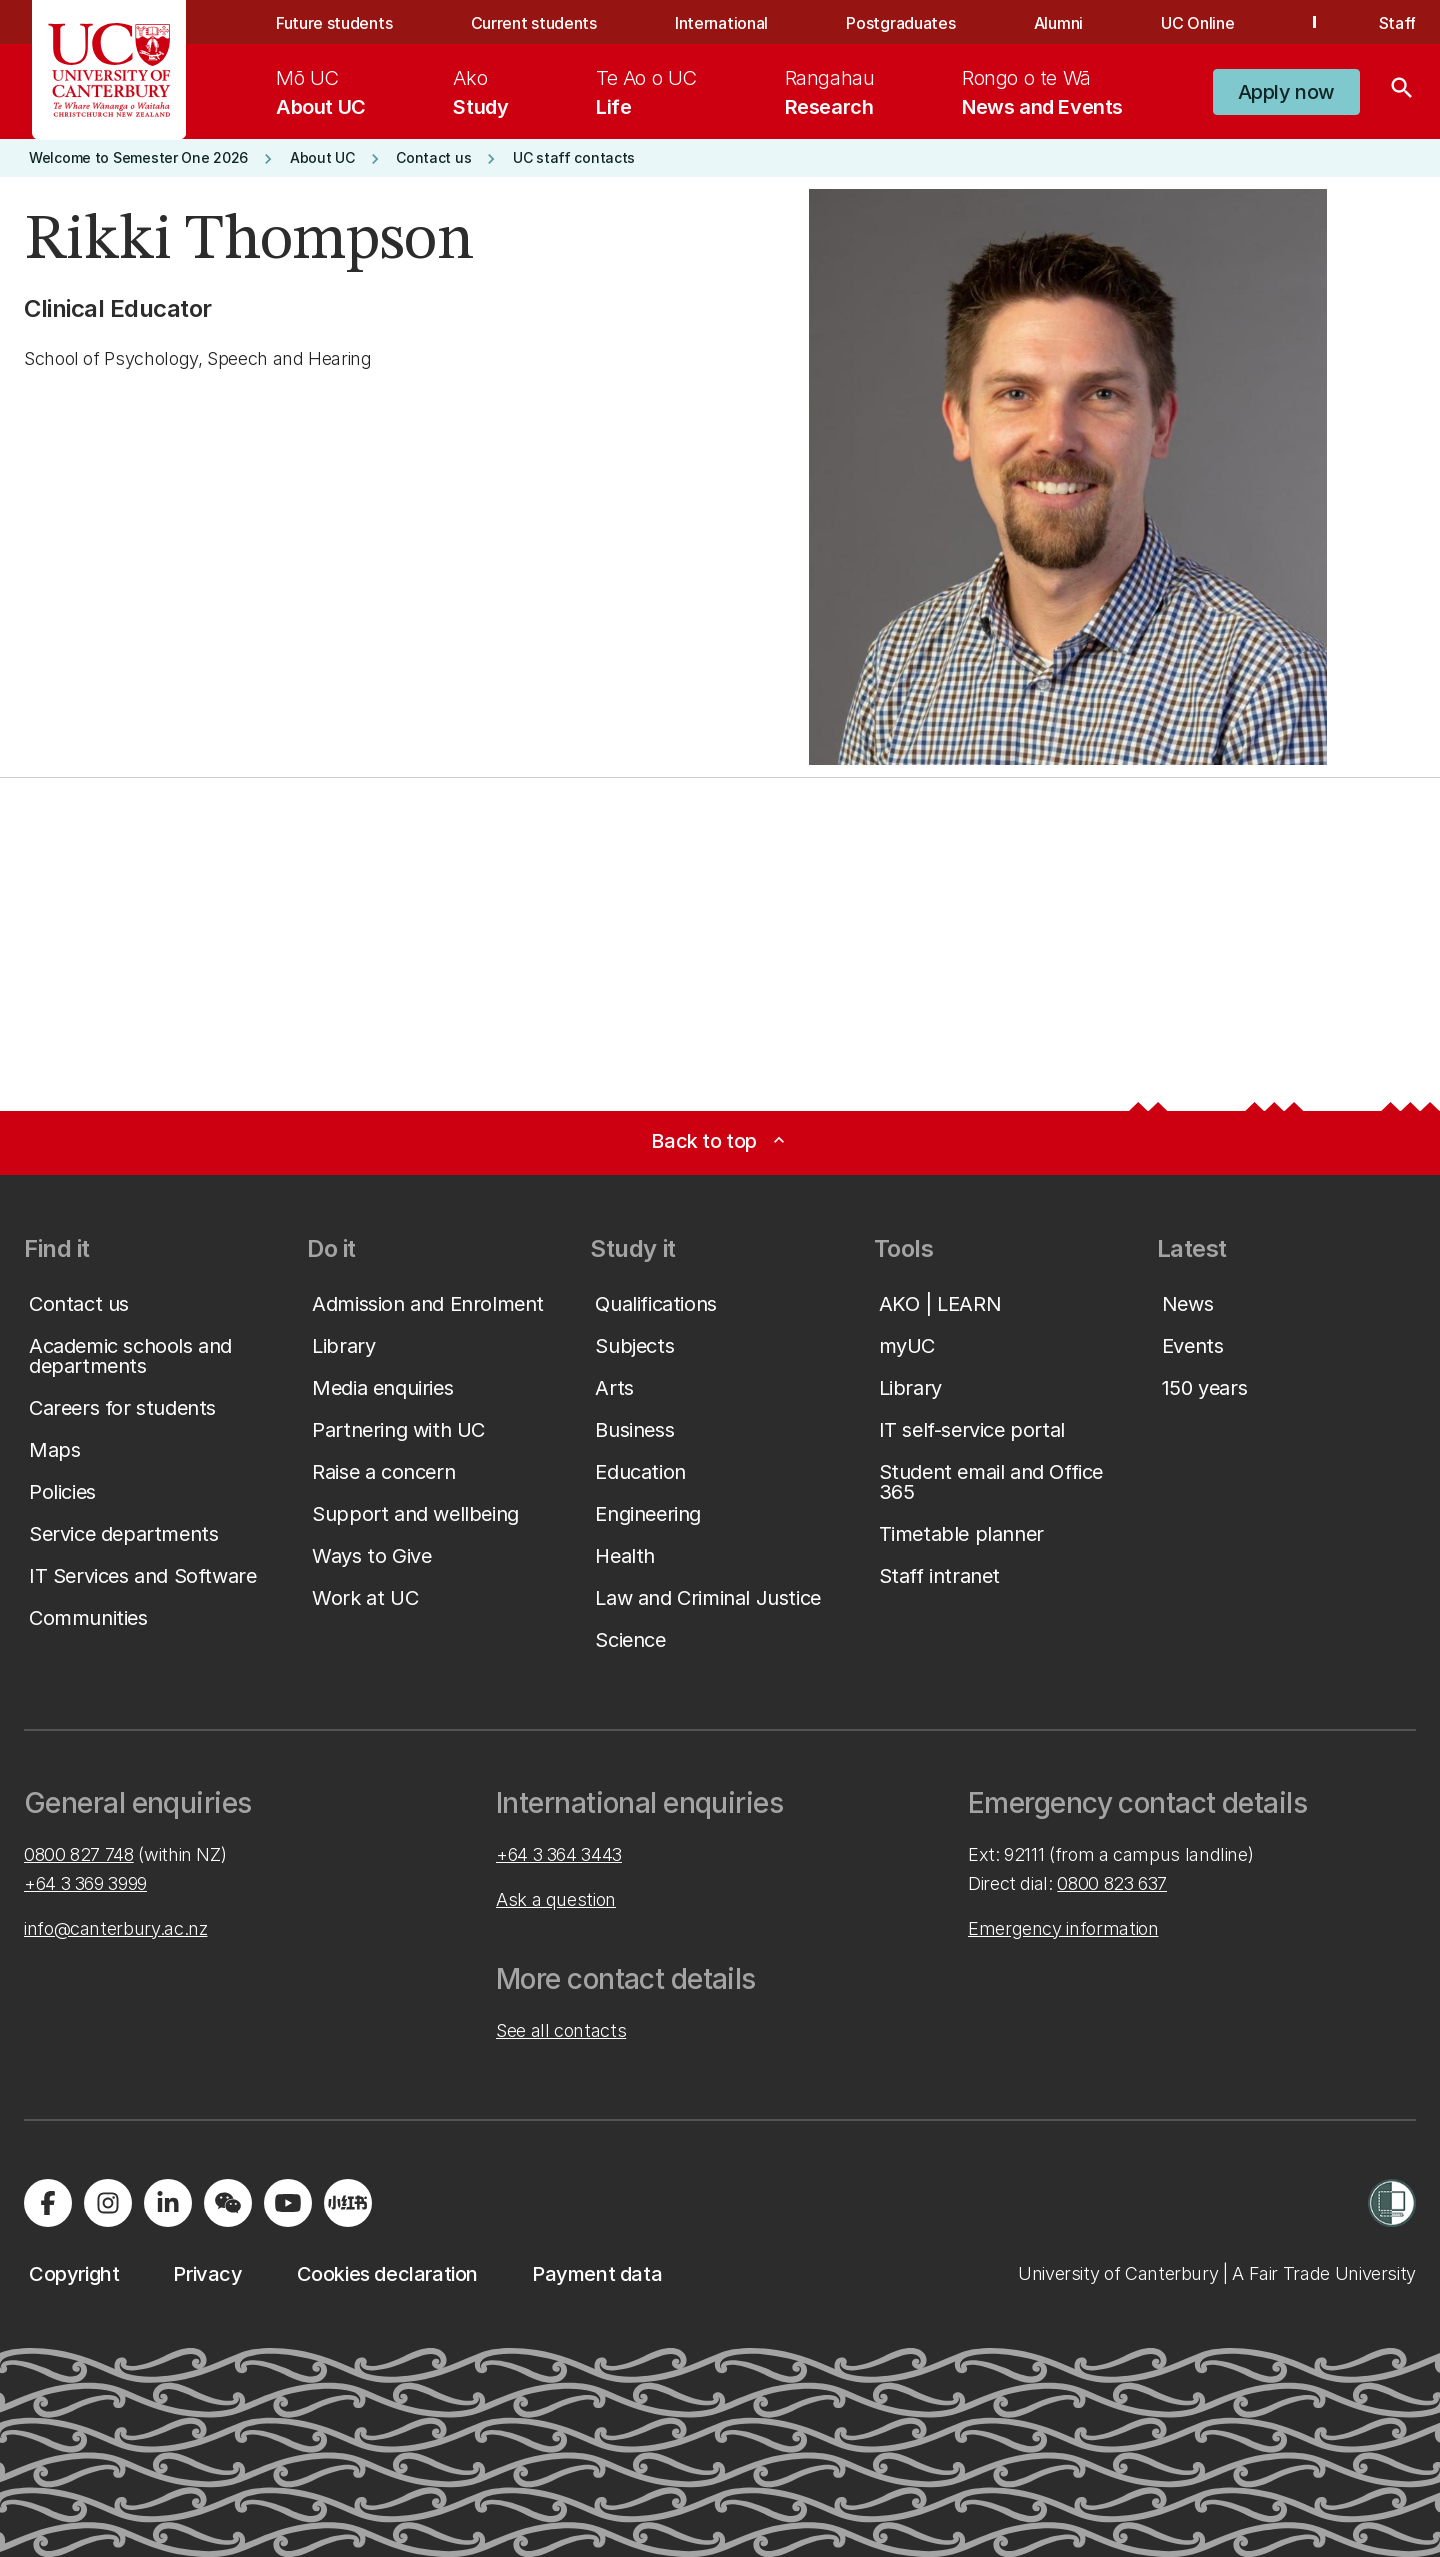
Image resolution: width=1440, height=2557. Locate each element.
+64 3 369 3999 (85, 1883)
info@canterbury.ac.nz (115, 1928)
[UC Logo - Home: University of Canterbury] (109, 70)
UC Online (1197, 23)
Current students (534, 23)
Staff (1397, 23)
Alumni (1058, 23)
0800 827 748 (79, 1854)
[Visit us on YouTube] (288, 2203)
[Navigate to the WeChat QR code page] (228, 2203)
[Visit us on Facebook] (48, 2203)
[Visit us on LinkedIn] (168, 2203)
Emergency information (1063, 1928)
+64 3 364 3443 (559, 1854)
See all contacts (561, 2030)
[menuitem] (321, 92)
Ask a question (556, 1899)
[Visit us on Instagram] (108, 2203)
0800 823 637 (1112, 1883)
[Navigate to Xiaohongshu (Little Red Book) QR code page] (348, 2203)
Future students (334, 23)
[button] (1286, 92)
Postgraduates (900, 23)
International (721, 23)
